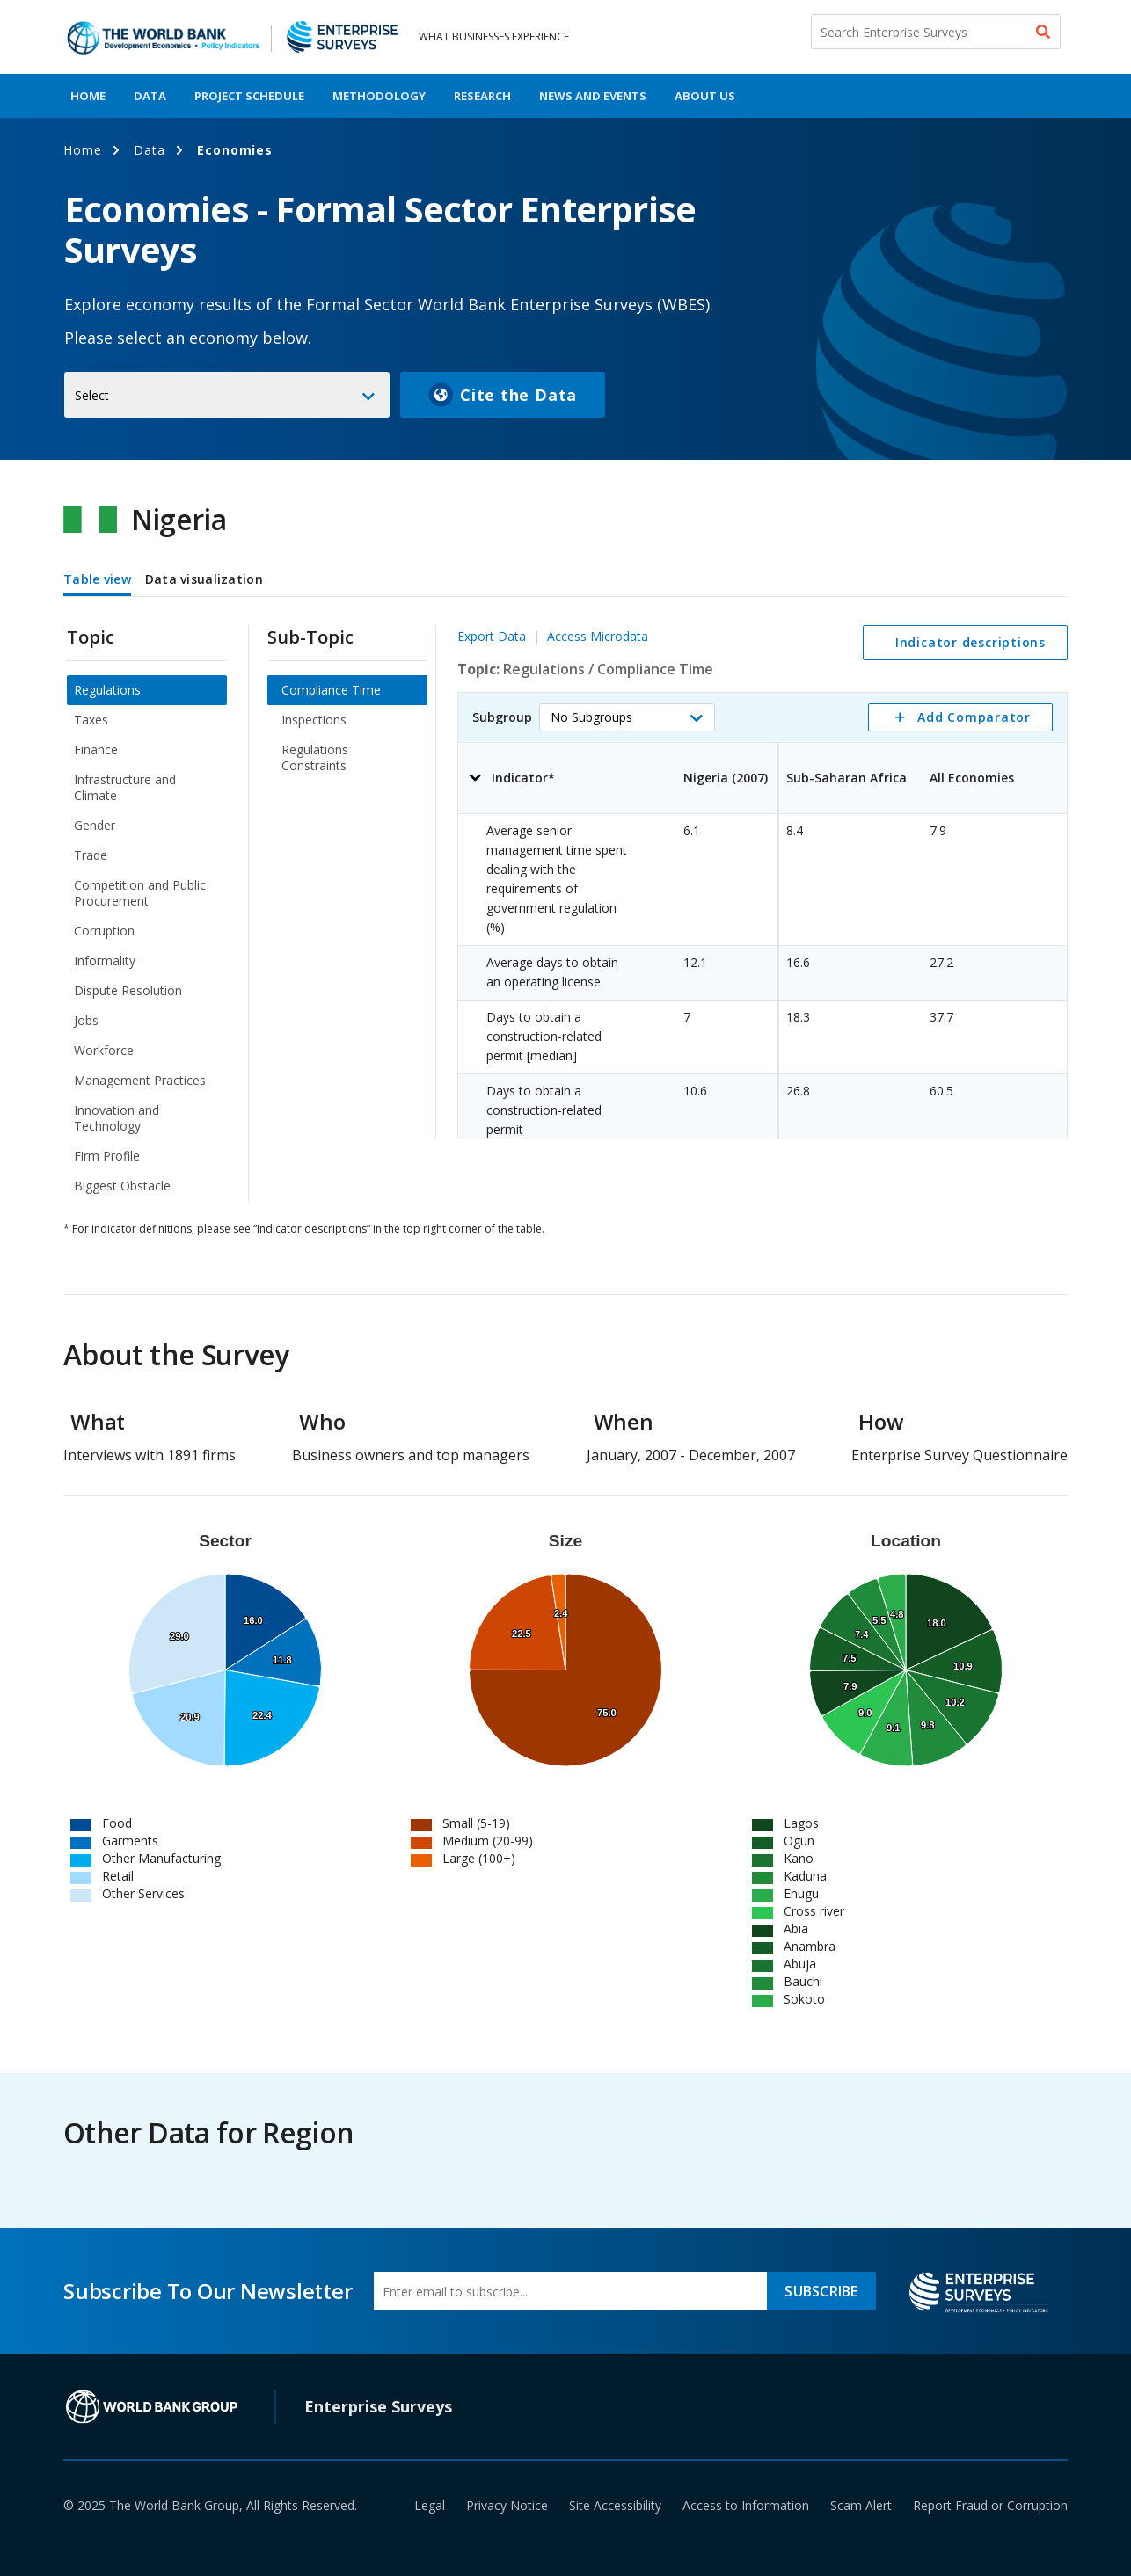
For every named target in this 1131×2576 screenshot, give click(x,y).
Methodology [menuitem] (379, 96)
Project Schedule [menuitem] (249, 96)
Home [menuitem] (88, 96)
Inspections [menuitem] (314, 719)
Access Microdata (597, 636)
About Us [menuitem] (705, 96)
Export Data (491, 636)
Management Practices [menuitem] (140, 1080)
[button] (627, 717)
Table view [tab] (97, 579)
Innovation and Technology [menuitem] (116, 1118)
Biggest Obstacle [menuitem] (122, 1185)
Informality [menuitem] (104, 960)
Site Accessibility (615, 2505)
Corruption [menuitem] (104, 930)
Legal (429, 2505)
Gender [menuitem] (94, 825)
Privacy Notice (507, 2505)
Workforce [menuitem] (104, 1050)
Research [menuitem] (482, 96)
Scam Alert (861, 2505)
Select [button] (92, 395)
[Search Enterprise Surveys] (936, 31)
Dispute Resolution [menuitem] (128, 990)
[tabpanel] (565, 901)
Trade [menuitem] (90, 855)
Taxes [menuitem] (91, 719)
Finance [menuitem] (96, 749)
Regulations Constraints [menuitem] (314, 757)
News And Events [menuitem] (592, 96)
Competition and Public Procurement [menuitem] (140, 893)
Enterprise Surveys (378, 2406)
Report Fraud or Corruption (990, 2505)
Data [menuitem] (150, 96)
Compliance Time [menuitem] (331, 689)
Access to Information (745, 2505)
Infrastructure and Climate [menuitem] (125, 787)
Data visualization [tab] (204, 579)
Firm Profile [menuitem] (107, 1155)
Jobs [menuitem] (86, 1020)
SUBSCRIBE (820, 2291)
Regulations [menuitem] (107, 689)
